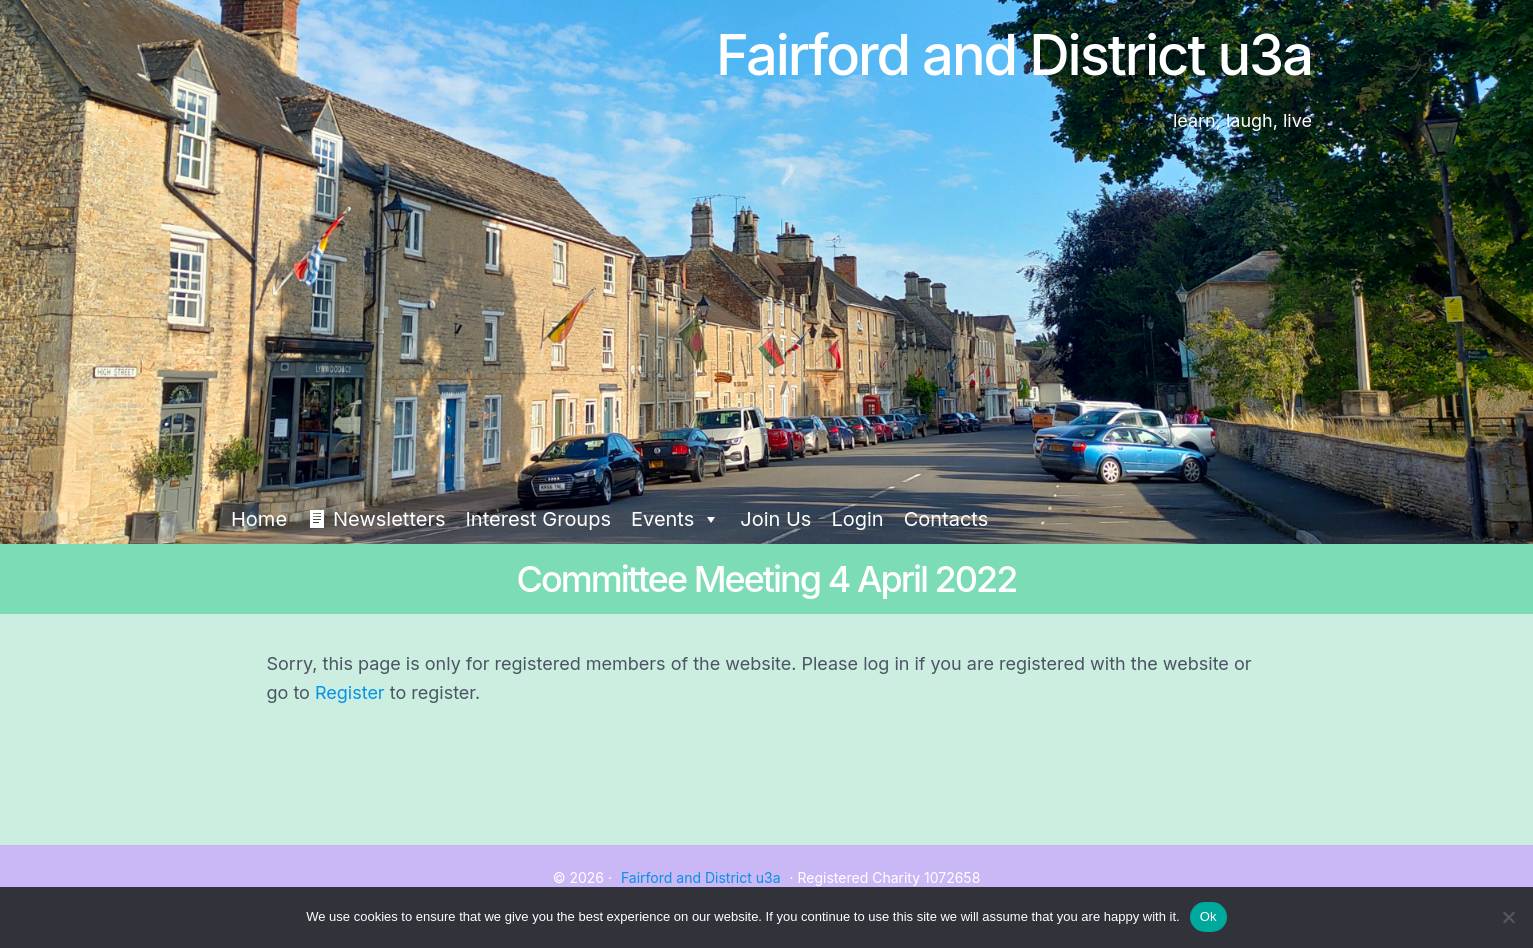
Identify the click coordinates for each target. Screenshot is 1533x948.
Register (350, 692)
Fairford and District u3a (701, 877)
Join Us (775, 519)
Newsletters (389, 519)
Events (675, 519)
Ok (1208, 916)
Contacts (946, 519)
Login (857, 519)
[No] (1508, 917)
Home (259, 519)
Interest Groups (538, 519)
